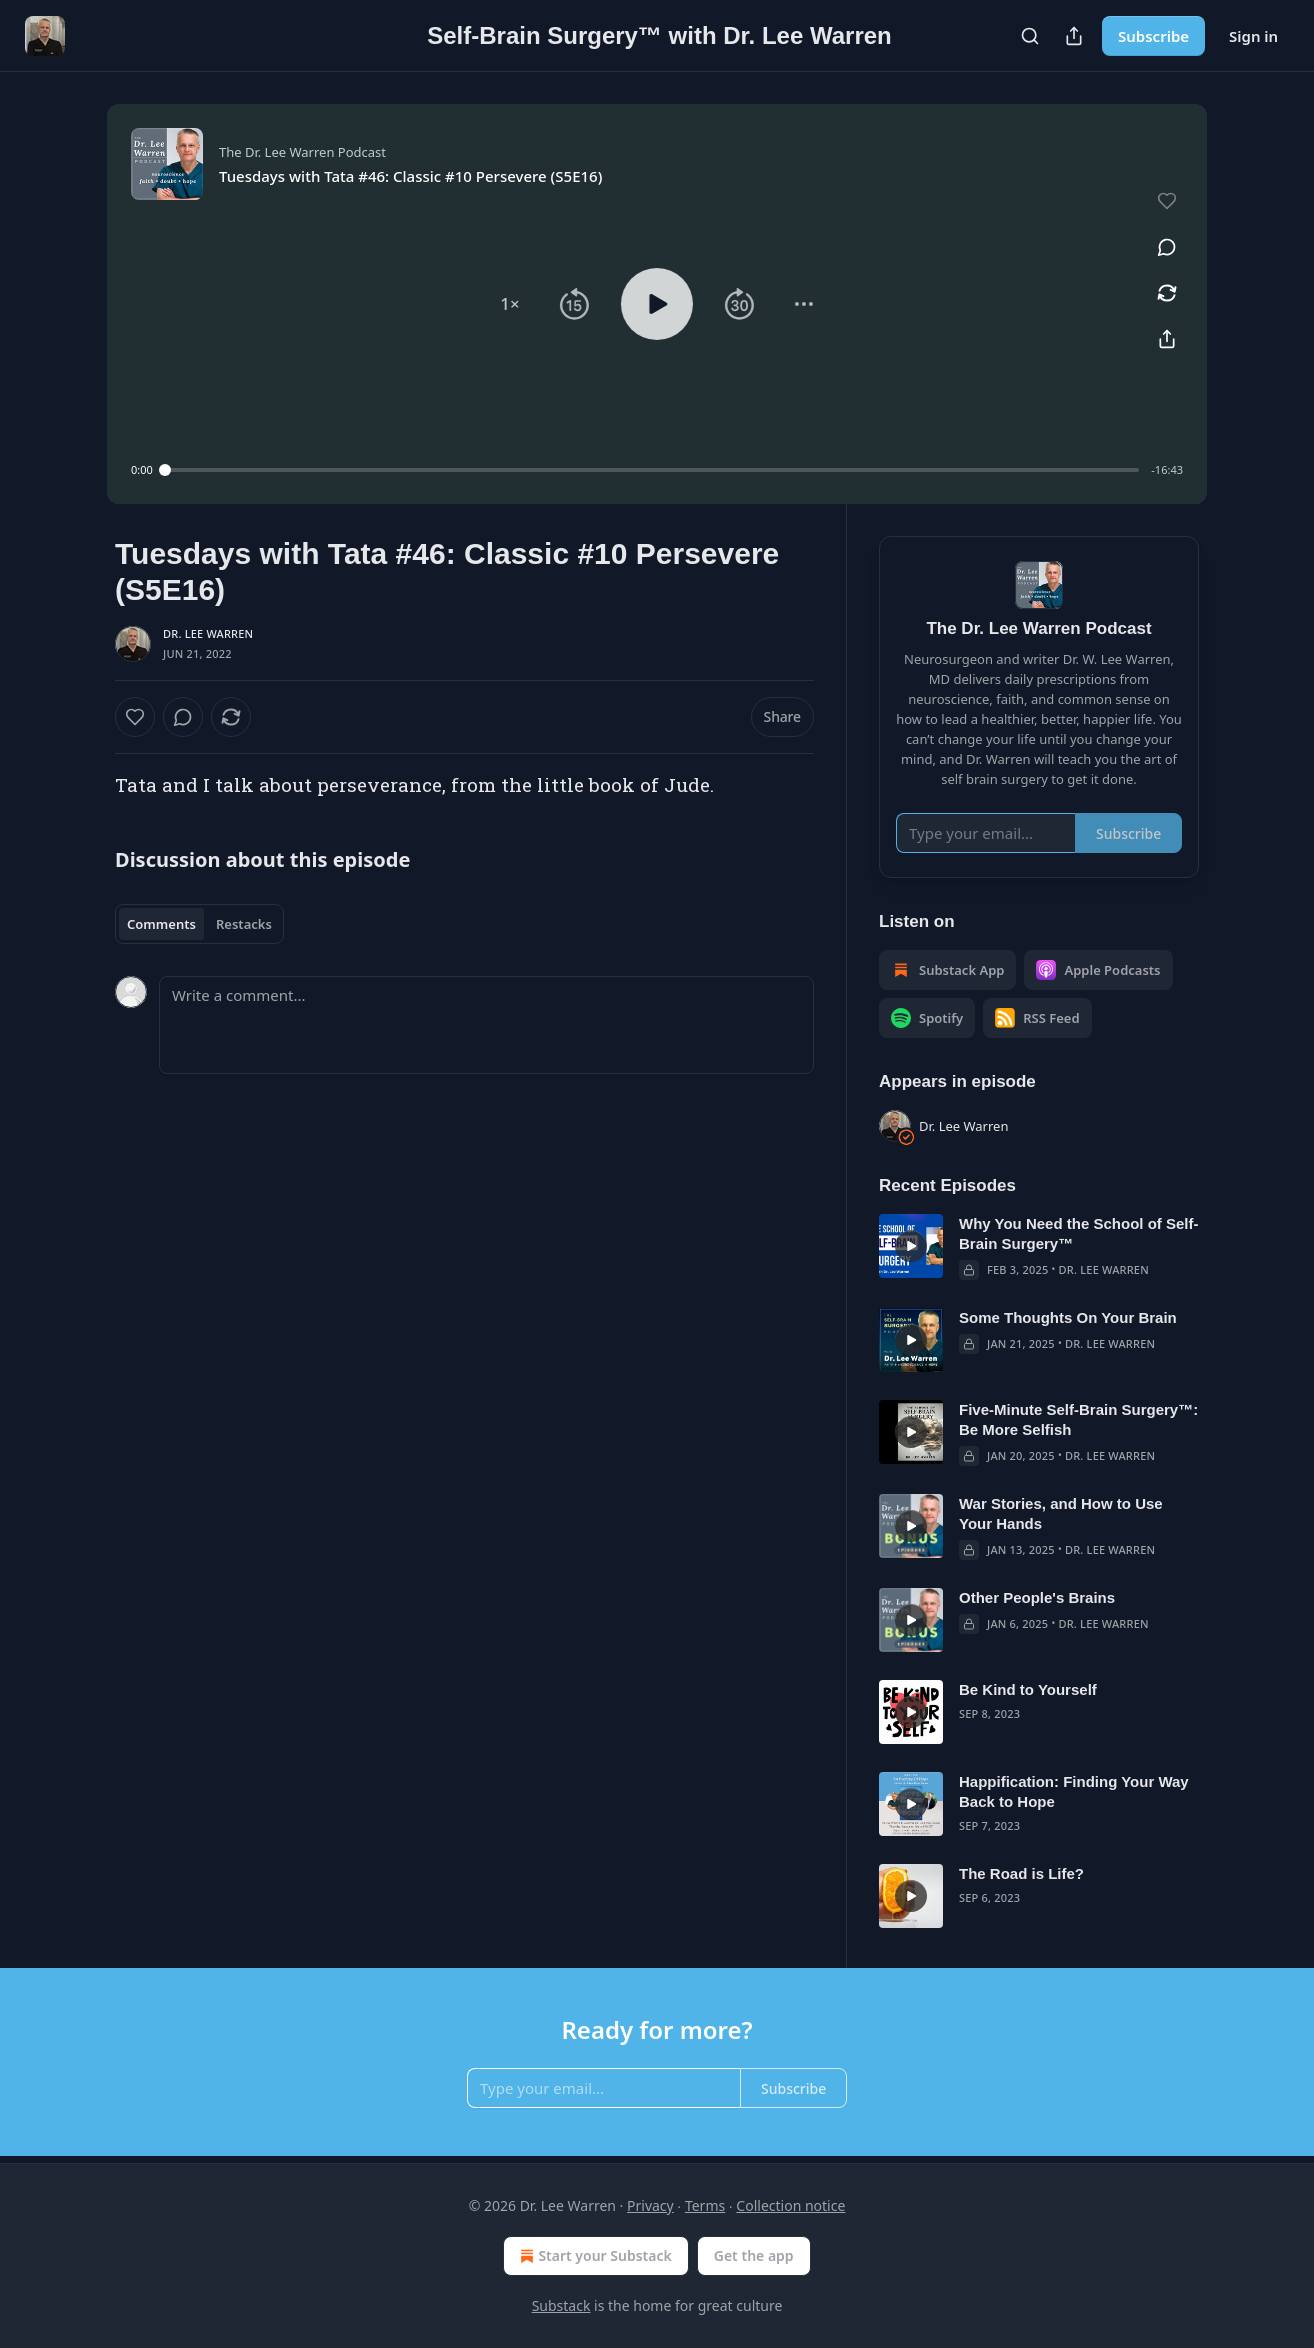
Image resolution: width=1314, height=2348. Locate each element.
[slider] (652, 470)
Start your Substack (593, 2256)
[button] (510, 304)
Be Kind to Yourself (1028, 1689)
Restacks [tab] (244, 924)
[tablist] (199, 924)
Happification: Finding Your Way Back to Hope (1074, 1791)
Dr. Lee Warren (208, 633)
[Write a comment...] (486, 1025)
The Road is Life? (1021, 1873)
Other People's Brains (1037, 1597)
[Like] (135, 717)
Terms (705, 2205)
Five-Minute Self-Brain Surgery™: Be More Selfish (1078, 1419)
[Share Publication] (1074, 36)
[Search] (1030, 36)
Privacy (650, 2205)
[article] (1039, 1247)
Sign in (1253, 36)
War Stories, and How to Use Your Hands (1061, 1513)
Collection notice (790, 2205)
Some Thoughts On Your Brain (1068, 1317)
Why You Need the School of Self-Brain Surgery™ (1078, 1233)
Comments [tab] (161, 924)
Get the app (754, 2255)
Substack (561, 2305)
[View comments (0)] (1167, 247)
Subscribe (1153, 36)
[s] (911, 1246)
